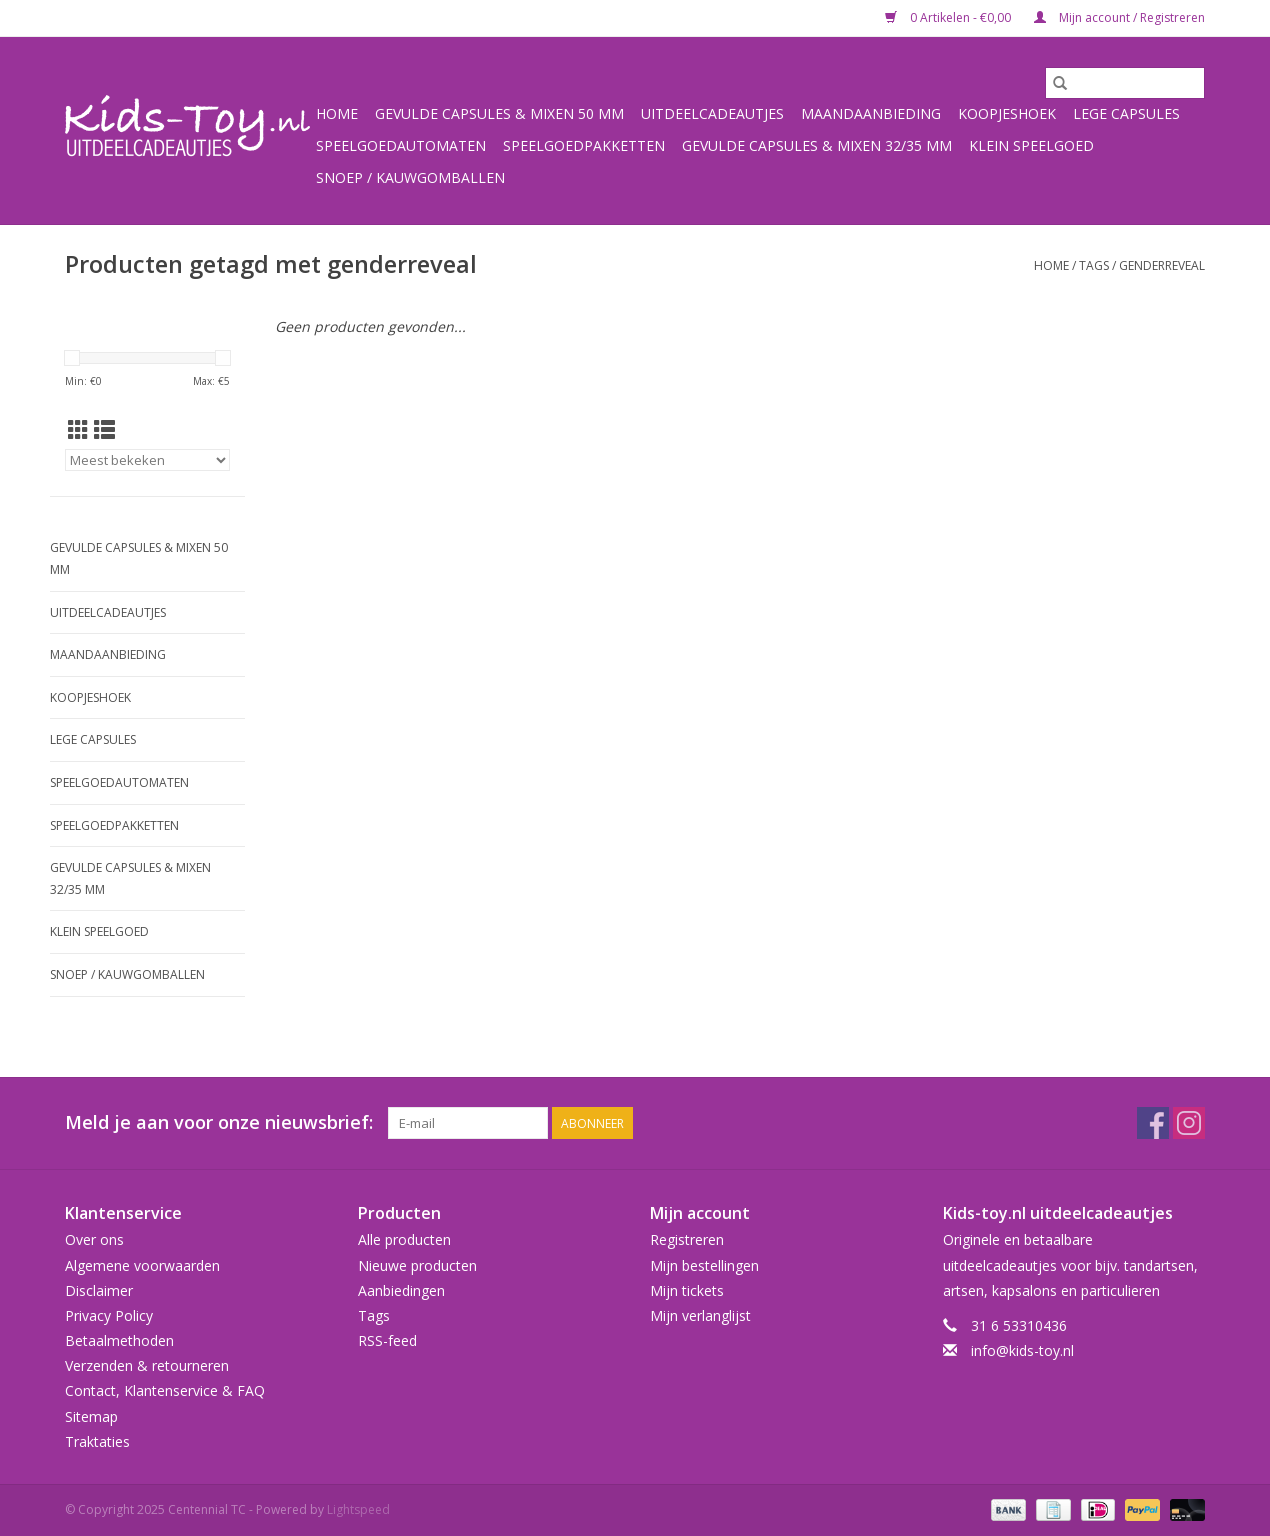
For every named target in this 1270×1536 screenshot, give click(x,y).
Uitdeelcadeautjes (712, 113)
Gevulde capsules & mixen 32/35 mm (817, 145)
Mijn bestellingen (704, 1265)
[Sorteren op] (147, 460)
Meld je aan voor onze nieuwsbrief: (219, 1122)
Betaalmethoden (119, 1340)
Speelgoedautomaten (401, 145)
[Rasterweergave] (78, 430)
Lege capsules (1126, 113)
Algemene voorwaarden (142, 1265)
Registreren (687, 1239)
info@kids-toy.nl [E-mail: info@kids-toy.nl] (1022, 1350)
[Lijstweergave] (104, 430)
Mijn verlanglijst (700, 1315)
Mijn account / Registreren (1119, 17)
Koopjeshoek (1007, 113)
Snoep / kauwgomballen (410, 177)
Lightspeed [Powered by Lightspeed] (358, 1509)
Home (337, 113)
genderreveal (1162, 265)
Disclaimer (99, 1290)
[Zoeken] (1125, 83)
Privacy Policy (109, 1315)
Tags (1094, 265)
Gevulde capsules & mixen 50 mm (499, 113)
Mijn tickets (687, 1290)
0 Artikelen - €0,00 (949, 17)
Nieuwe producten (417, 1265)
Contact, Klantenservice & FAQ (165, 1390)
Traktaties (97, 1441)
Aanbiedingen (401, 1290)
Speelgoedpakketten (584, 145)
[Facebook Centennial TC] (1153, 1123)
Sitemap (91, 1416)
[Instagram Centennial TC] (1189, 1123)
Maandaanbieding (871, 113)
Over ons (94, 1239)
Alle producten (404, 1239)
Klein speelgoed (1031, 145)
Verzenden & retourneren (147, 1365)
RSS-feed (387, 1340)
